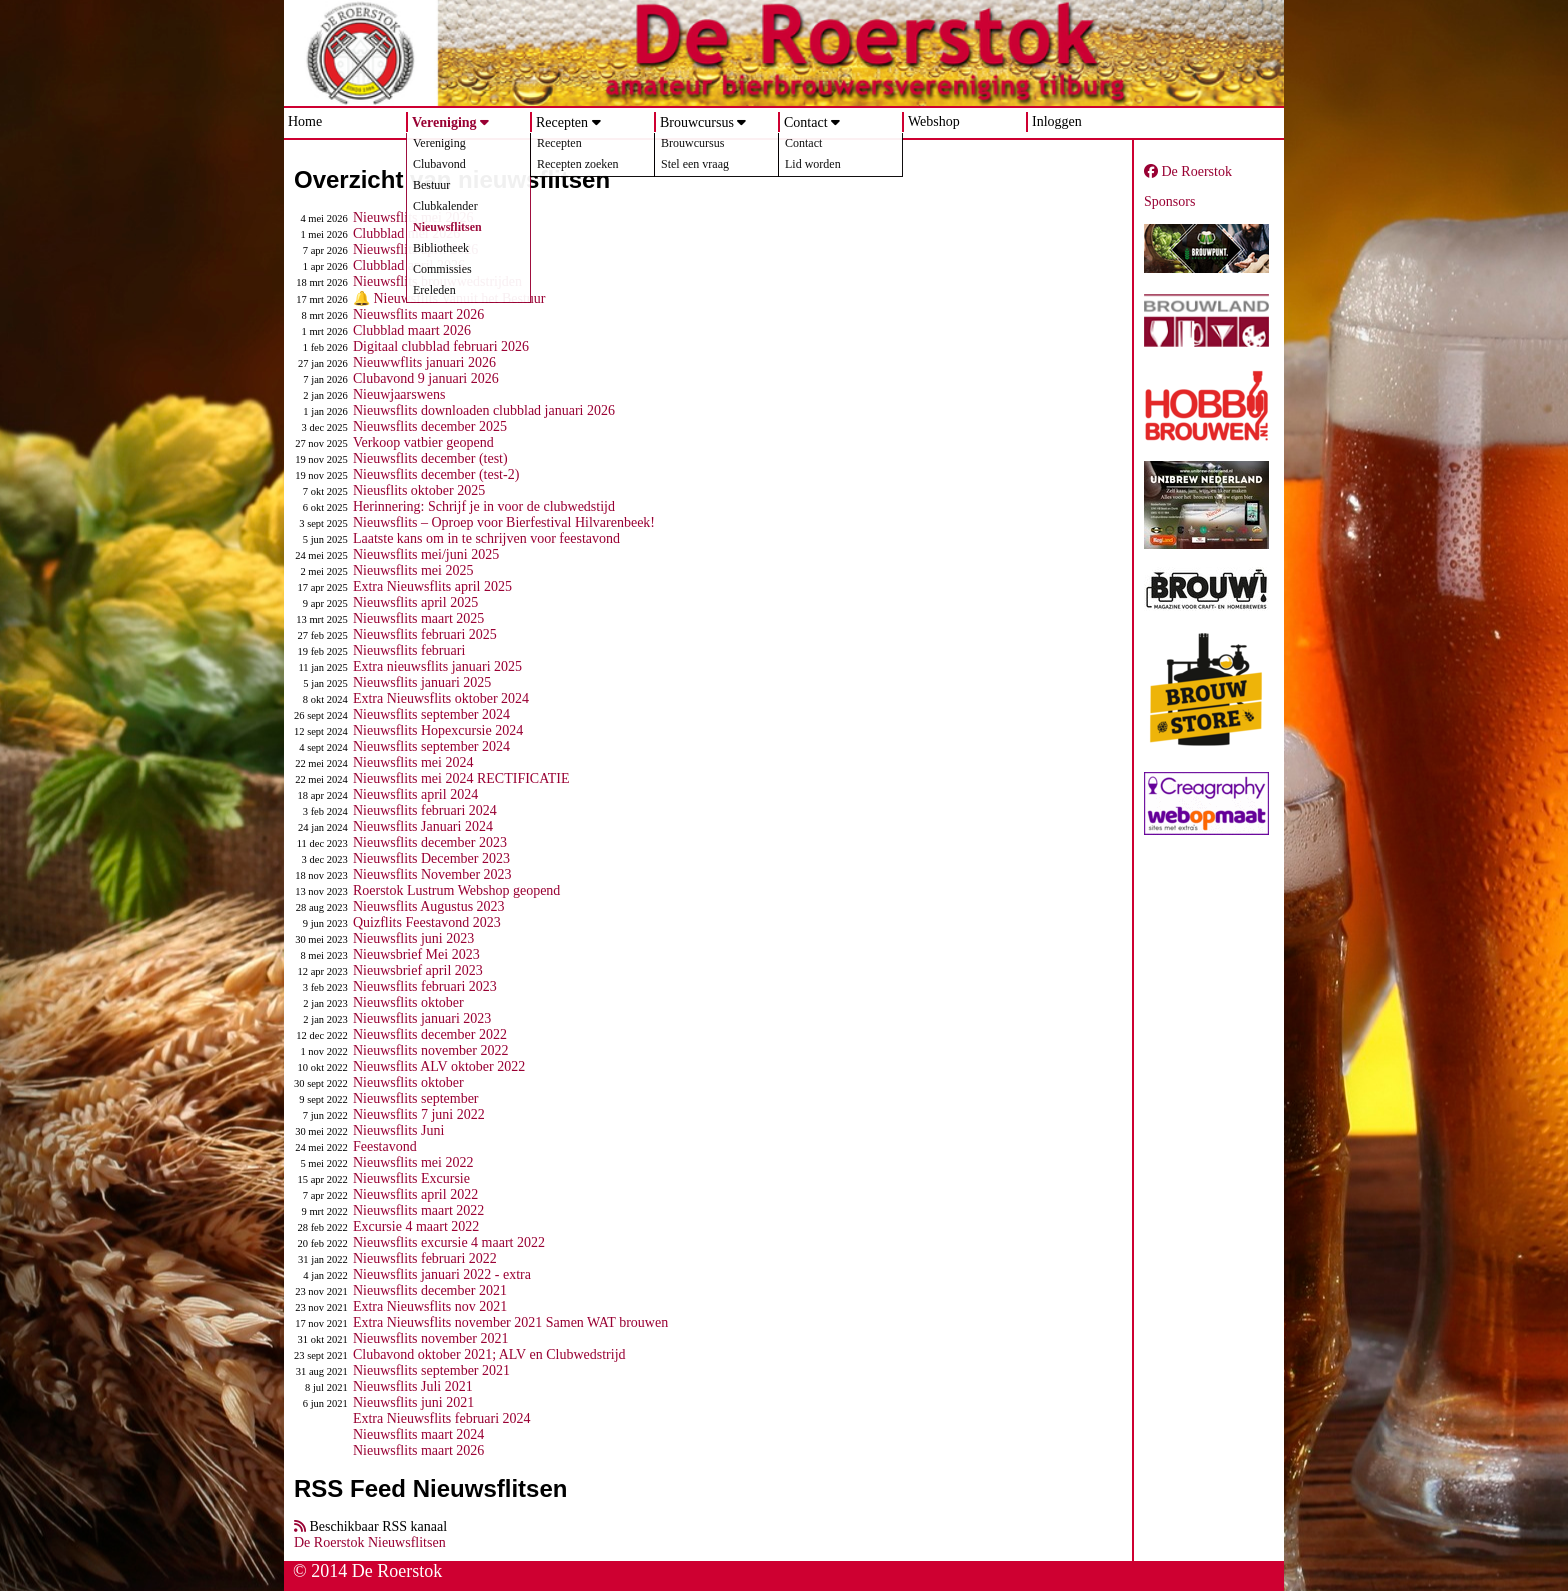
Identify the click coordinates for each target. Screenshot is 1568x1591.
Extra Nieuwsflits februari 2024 (442, 1418)
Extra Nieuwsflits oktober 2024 (441, 698)
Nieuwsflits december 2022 (430, 1034)
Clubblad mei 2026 (406, 233)
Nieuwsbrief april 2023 (418, 970)
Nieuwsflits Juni (398, 1130)
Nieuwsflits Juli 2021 (413, 1386)
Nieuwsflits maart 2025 (418, 618)
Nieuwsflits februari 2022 (425, 1258)
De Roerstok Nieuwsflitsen (370, 1542)
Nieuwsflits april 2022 (415, 1194)
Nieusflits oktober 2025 (419, 490)
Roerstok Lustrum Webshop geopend (456, 890)
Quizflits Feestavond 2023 (427, 922)
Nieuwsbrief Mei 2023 (416, 954)
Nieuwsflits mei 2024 (413, 762)
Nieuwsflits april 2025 (415, 602)
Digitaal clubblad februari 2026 (441, 346)
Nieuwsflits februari (409, 650)
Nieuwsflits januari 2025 (422, 682)
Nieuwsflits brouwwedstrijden (437, 281)
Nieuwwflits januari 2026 (424, 362)
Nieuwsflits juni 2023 (413, 938)
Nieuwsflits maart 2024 (418, 1434)
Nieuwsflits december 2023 (430, 842)
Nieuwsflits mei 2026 (413, 217)
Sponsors (1169, 201)
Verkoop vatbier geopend (423, 442)
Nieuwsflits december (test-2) (436, 474)
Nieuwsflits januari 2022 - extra (442, 1274)
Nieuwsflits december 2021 (430, 1290)
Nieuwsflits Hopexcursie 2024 (438, 730)
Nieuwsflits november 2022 (431, 1050)
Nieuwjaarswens (399, 394)
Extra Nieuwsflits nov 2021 (430, 1306)
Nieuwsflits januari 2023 (422, 1018)
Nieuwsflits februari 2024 (425, 810)
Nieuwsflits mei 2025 (413, 570)
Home (305, 121)
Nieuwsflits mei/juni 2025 (426, 554)
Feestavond (385, 1146)
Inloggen (1057, 121)
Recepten (562, 122)
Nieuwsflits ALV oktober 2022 (439, 1066)
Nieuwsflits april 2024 (415, 794)
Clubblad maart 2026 (412, 330)
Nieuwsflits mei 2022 (413, 1162)
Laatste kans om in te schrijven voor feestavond (486, 538)
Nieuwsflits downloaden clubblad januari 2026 (484, 410)
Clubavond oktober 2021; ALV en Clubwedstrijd (489, 1354)
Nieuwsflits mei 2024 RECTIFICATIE (461, 778)
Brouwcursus (697, 122)
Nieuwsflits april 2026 (415, 249)
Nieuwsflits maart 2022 (418, 1210)
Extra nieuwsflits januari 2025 (437, 666)
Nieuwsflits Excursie (411, 1178)
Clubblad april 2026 (409, 265)
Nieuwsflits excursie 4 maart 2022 (449, 1242)
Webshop (934, 121)
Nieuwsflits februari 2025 (425, 634)
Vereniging (444, 122)
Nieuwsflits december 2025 (430, 426)
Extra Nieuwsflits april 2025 (432, 586)
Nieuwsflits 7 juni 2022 (419, 1114)
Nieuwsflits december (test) (430, 458)
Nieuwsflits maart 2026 (418, 314)
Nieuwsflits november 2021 (431, 1338)
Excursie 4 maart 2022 (416, 1226)
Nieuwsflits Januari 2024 (423, 826)
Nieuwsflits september (416, 1098)
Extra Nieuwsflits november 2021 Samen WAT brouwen (510, 1322)
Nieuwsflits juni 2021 (413, 1402)
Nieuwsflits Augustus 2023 (429, 906)
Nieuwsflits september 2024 (431, 714)
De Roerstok (1188, 171)
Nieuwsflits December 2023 (431, 858)
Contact (806, 122)
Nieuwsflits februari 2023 (425, 986)
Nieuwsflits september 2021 (431, 1370)
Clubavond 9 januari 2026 (426, 378)
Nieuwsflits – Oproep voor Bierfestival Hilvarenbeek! (504, 522)
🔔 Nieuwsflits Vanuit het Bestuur (449, 298)
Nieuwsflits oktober (408, 1002)
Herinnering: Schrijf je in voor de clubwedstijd (484, 506)
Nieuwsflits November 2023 (432, 874)
